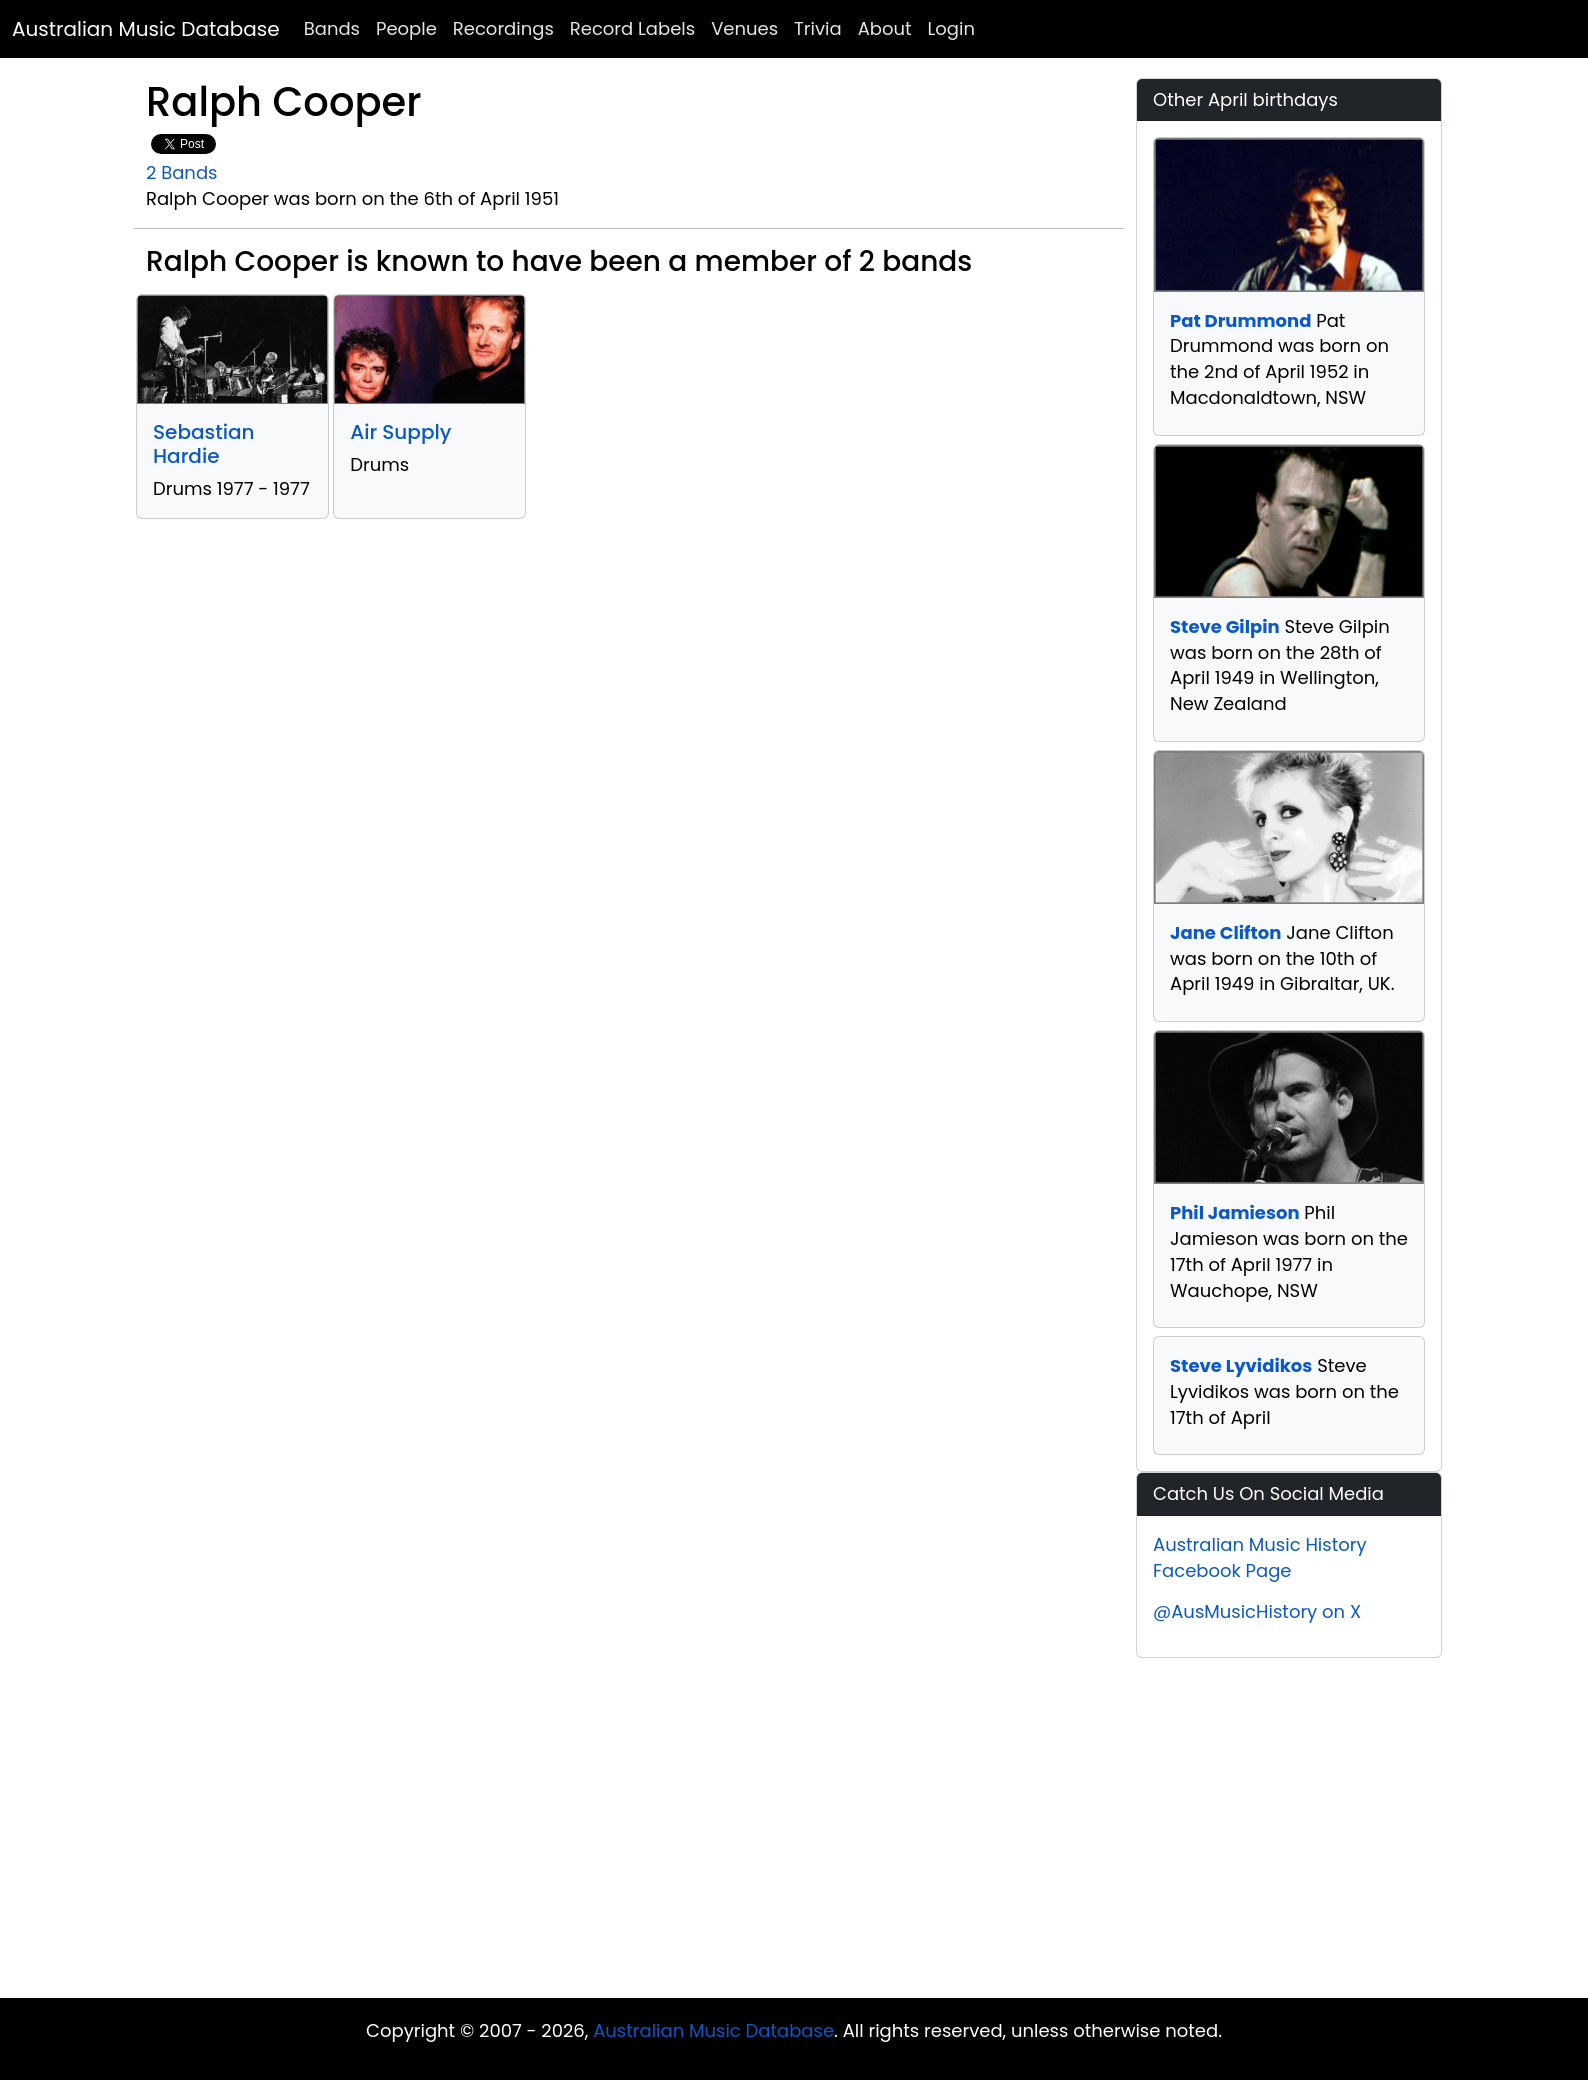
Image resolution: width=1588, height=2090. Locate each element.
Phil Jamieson (1235, 1212)
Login (951, 28)
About (885, 28)
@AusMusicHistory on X (1257, 1611)
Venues (744, 28)
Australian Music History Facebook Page (1260, 1557)
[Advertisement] (794, 1808)
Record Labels (632, 28)
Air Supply (400, 432)
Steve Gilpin (1225, 626)
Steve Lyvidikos (1241, 1365)
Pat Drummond (1240, 320)
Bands (332, 28)
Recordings (503, 28)
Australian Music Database (146, 29)
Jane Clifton (1225, 932)
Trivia (818, 28)
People (406, 28)
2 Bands (181, 172)
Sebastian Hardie (203, 444)
